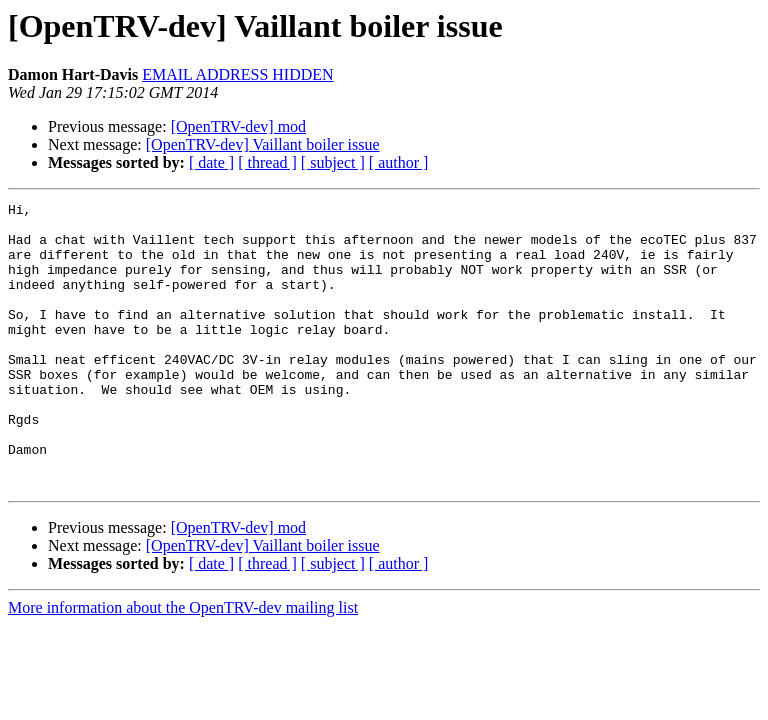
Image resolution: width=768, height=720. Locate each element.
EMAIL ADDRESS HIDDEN (237, 74)
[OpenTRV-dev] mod (238, 126)
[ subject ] (333, 162)
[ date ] (211, 162)
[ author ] (399, 162)
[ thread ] (267, 162)
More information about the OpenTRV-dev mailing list (183, 664)
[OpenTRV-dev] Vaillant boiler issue (263, 144)
